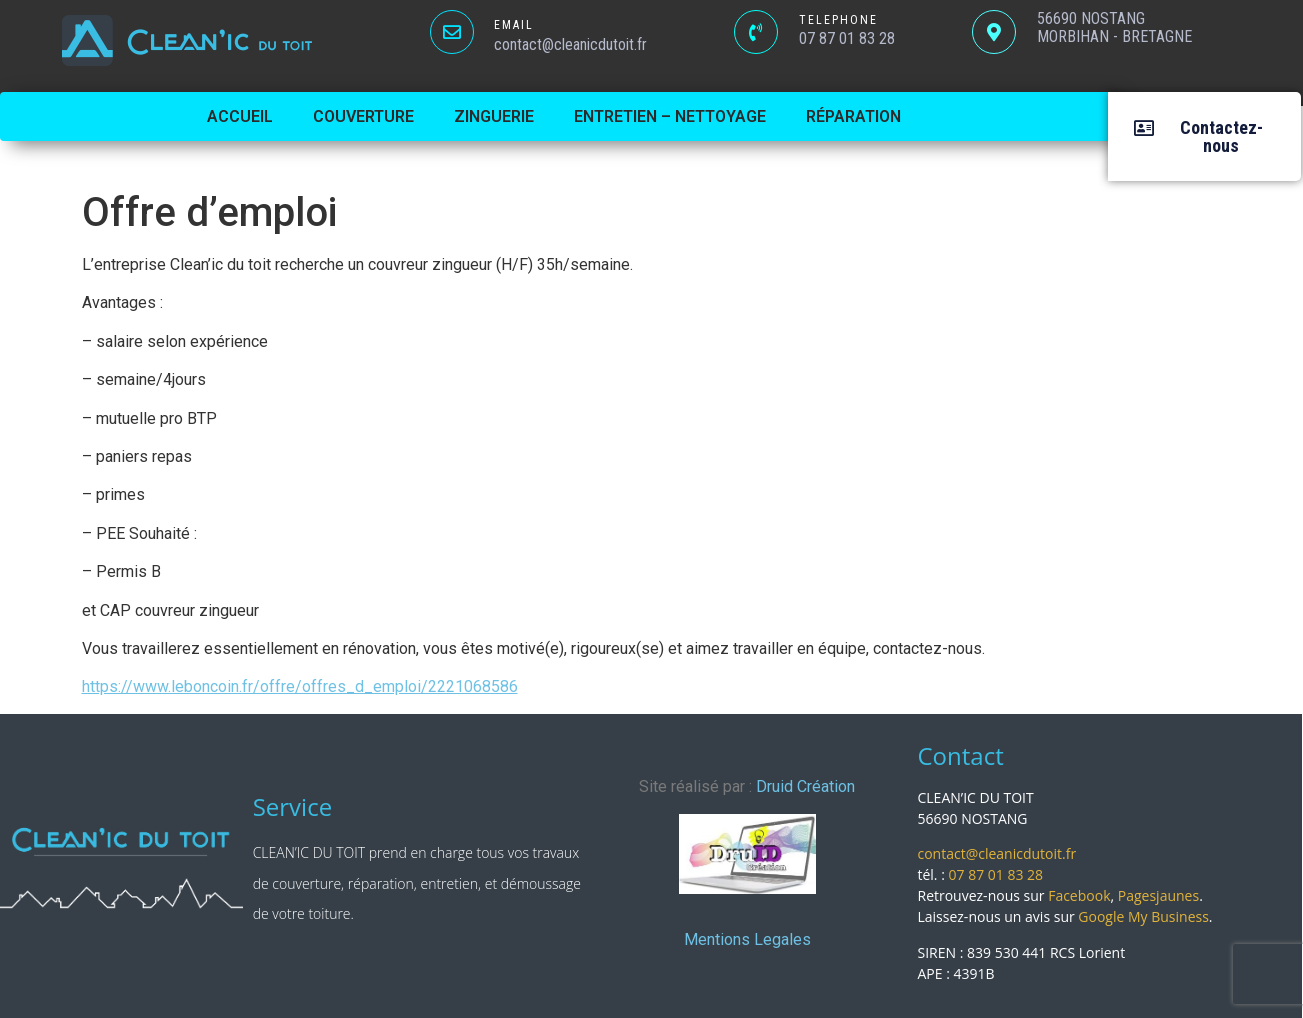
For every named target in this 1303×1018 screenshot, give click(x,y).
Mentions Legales (747, 939)
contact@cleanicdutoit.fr (996, 853)
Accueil (240, 116)
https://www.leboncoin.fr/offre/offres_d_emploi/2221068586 (300, 686)
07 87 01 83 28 (996, 874)
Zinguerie (494, 116)
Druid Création (805, 786)
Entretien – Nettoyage (670, 116)
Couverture (363, 116)
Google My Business (1143, 916)
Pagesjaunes (1158, 895)
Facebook (1079, 895)
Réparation (853, 116)
